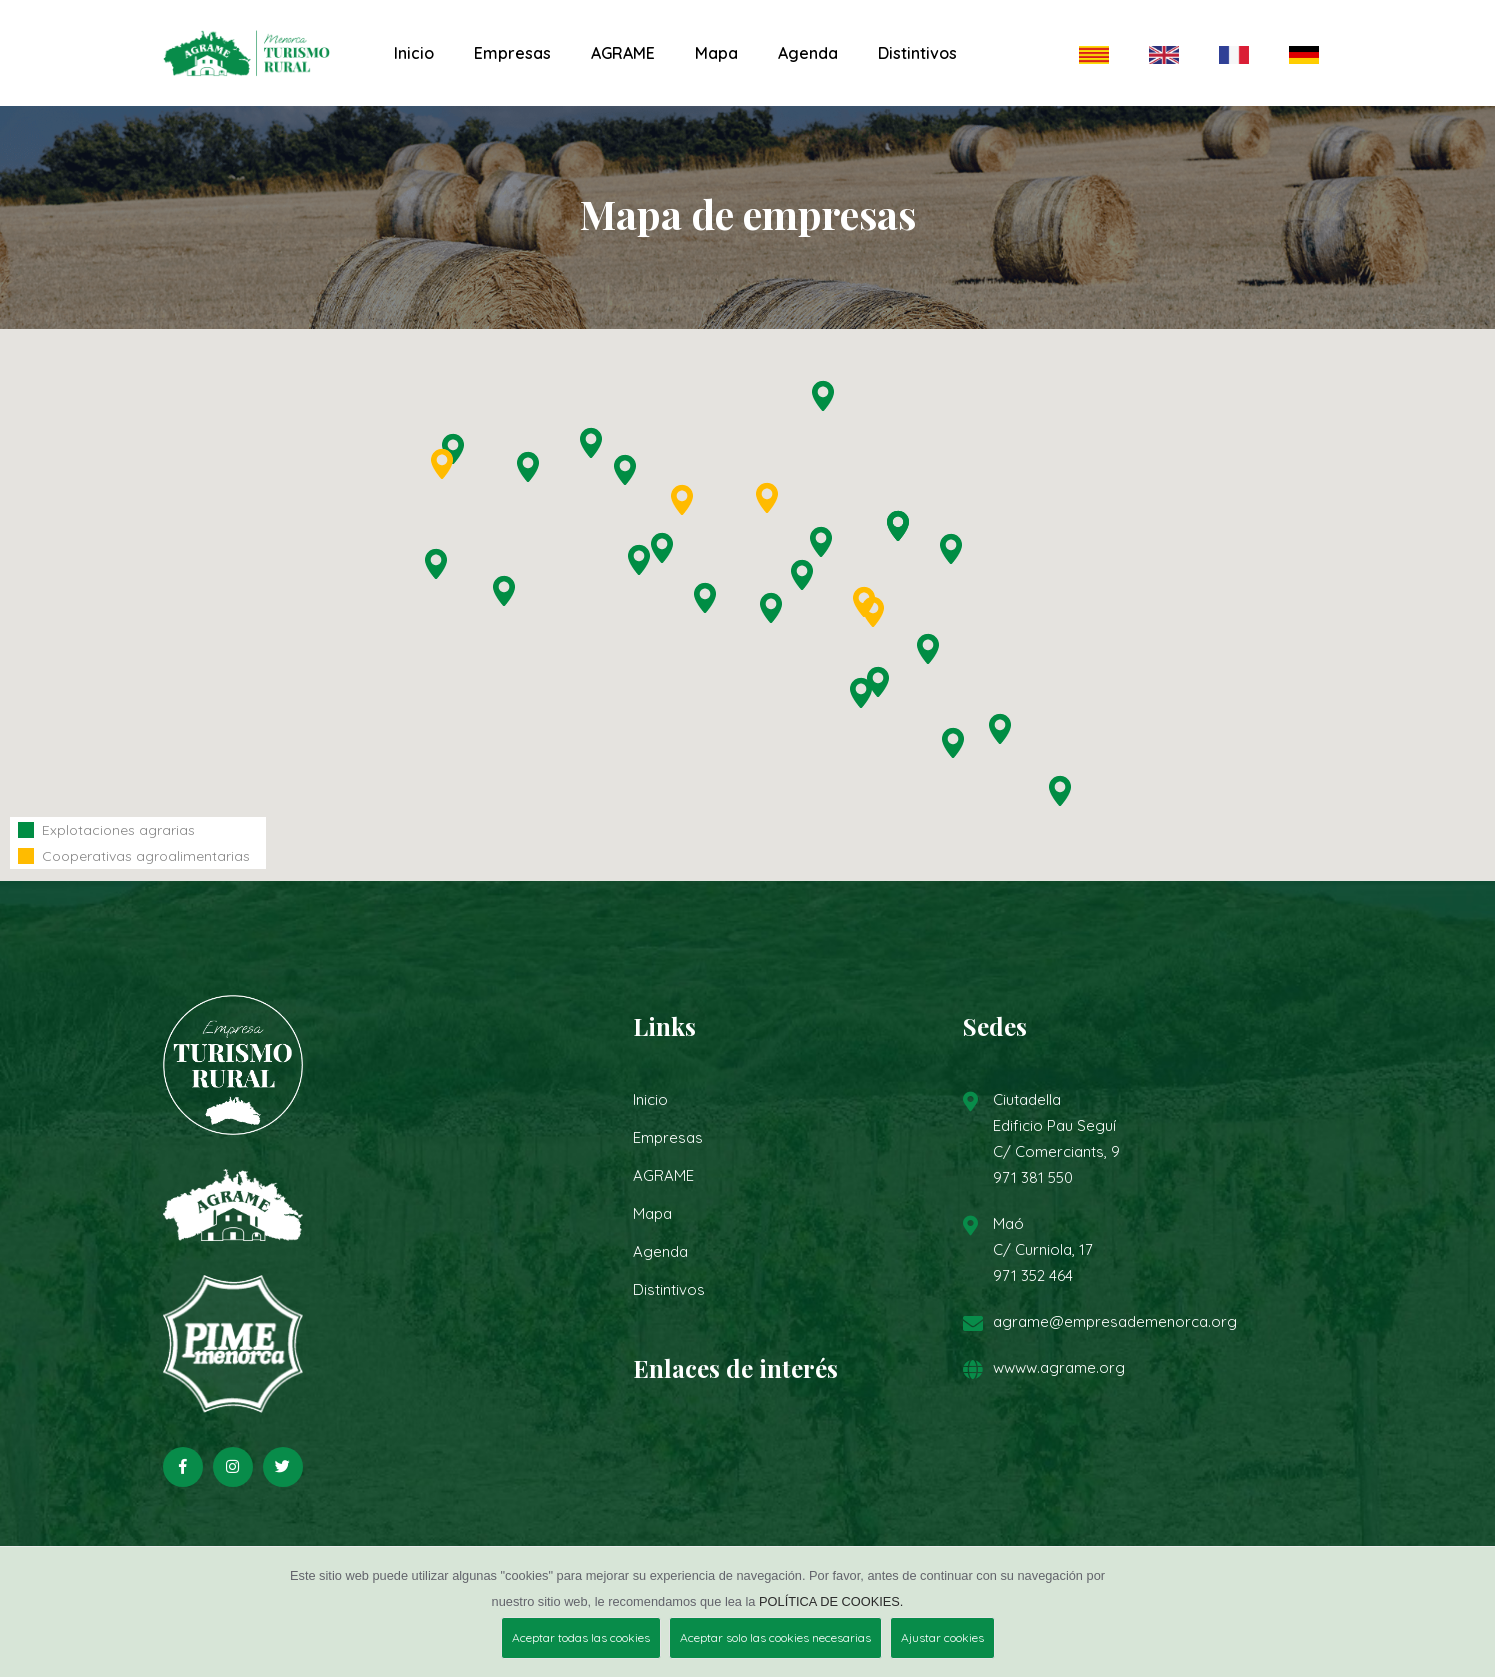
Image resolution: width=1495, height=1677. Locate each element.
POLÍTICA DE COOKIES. (831, 1601)
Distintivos (917, 53)
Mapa (716, 53)
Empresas (512, 53)
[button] (504, 591)
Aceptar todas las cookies (581, 1637)
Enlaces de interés (735, 1368)
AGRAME (623, 53)
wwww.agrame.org (1059, 1367)
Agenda (808, 53)
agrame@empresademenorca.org (1115, 1321)
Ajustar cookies (942, 1637)
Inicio (414, 53)
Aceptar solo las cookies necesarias (775, 1637)
